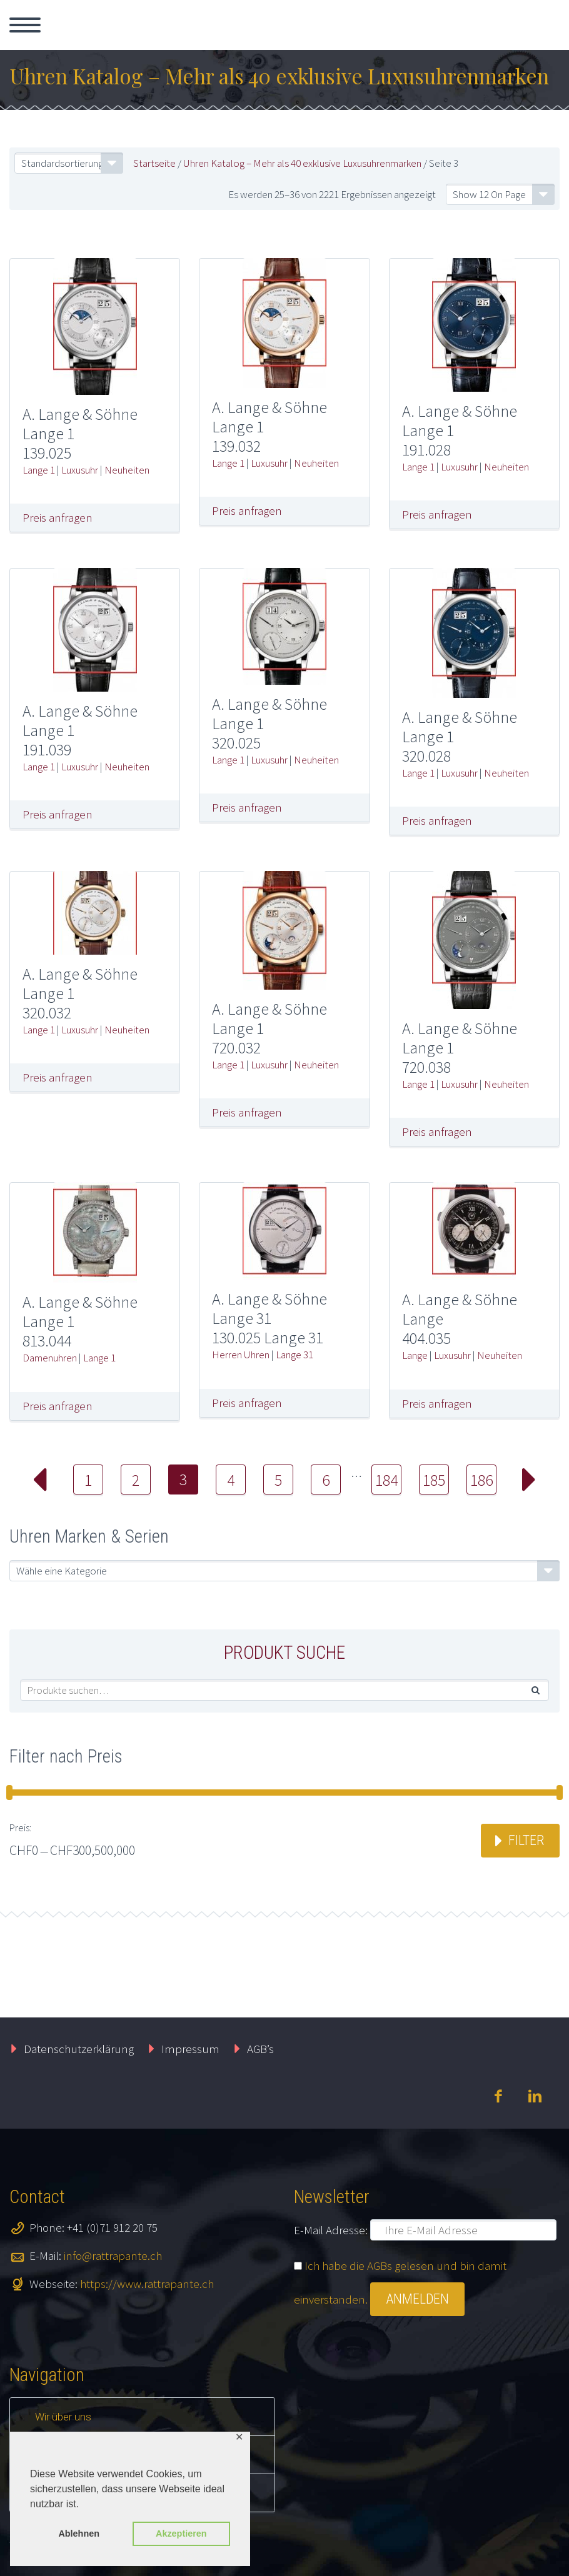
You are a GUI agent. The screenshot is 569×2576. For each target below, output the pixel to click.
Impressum (190, 2048)
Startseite (154, 163)
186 (481, 1480)
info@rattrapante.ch (113, 2255)
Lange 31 (294, 1354)
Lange (415, 1355)
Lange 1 (39, 470)
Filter (526, 1840)
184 (386, 1480)
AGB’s (260, 2048)
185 (434, 1480)
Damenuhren (50, 1358)
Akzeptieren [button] (181, 2534)
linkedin (534, 2096)
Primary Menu (25, 25)
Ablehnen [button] (78, 2534)
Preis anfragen (58, 517)
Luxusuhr (79, 470)
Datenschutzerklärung (79, 2048)
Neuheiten (126, 470)
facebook (497, 2096)
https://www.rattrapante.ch (147, 2283)
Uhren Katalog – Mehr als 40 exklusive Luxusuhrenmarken (302, 163)
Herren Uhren (240, 1354)
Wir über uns (63, 2416)
